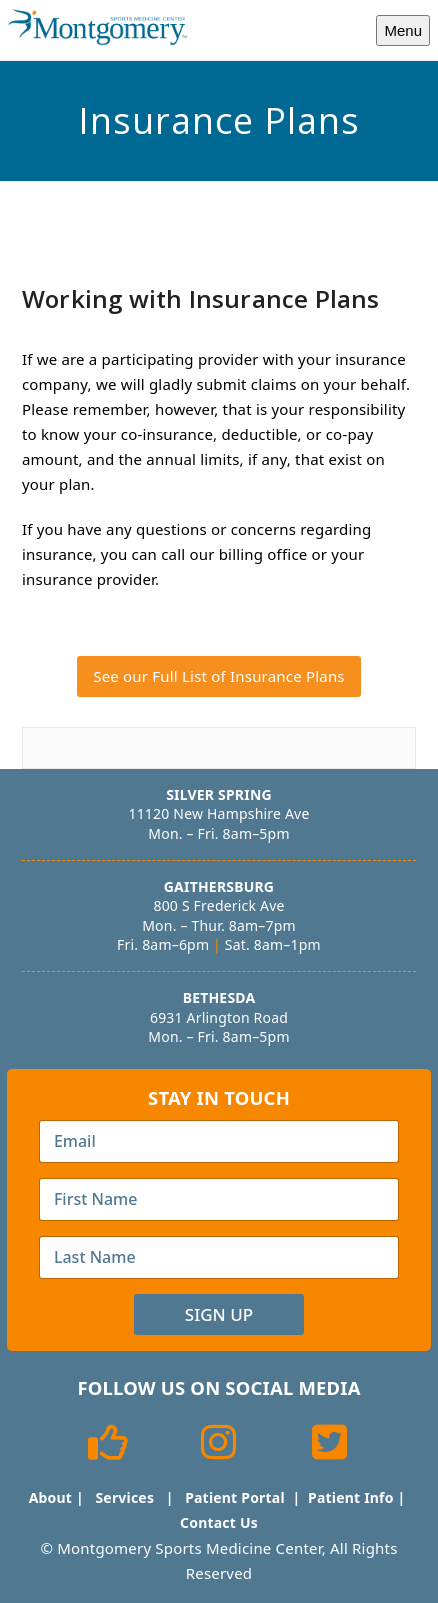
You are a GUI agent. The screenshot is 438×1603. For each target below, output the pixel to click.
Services (124, 1497)
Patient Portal (235, 1497)
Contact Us (219, 1522)
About (50, 1497)
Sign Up (219, 1314)
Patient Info (351, 1497)
